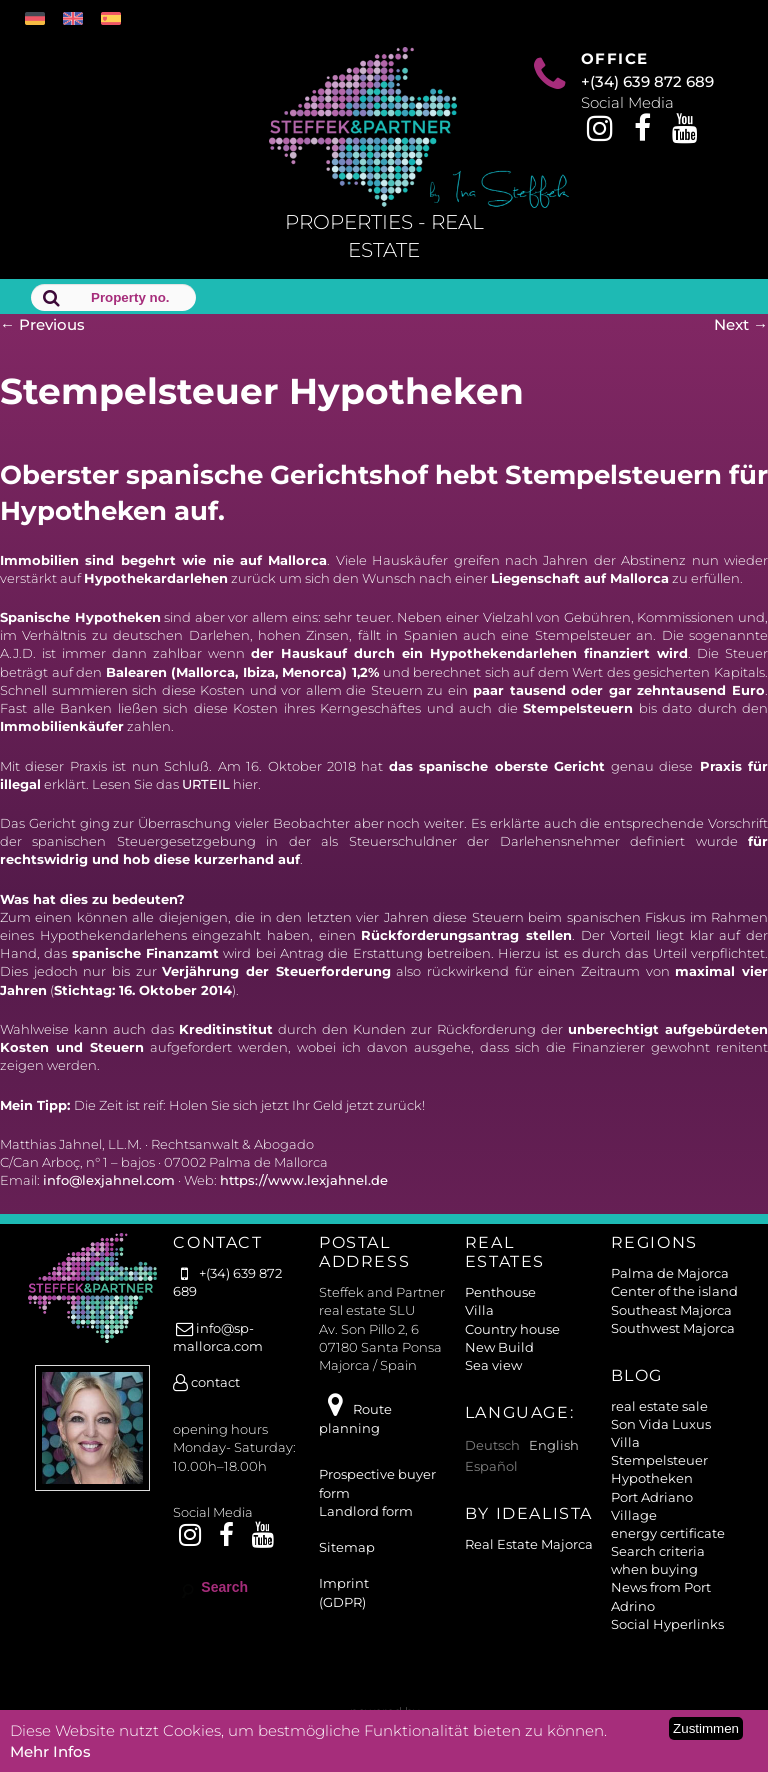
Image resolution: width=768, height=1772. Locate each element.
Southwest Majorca (673, 1328)
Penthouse (500, 1292)
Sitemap (347, 1547)
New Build (499, 1347)
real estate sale (659, 1406)
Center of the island (674, 1291)
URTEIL (206, 784)
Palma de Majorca (670, 1273)
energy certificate (668, 1533)
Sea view (493, 1365)
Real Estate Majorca (529, 1544)
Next (741, 324)
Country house (512, 1329)
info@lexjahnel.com (109, 1180)
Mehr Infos (50, 1751)
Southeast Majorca (671, 1310)
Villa (479, 1310)
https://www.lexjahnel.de (304, 1180)
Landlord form (366, 1511)
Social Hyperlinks (667, 1624)
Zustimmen (706, 1728)
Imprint (344, 1583)
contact (206, 1382)
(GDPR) (342, 1602)
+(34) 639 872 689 (647, 81)
